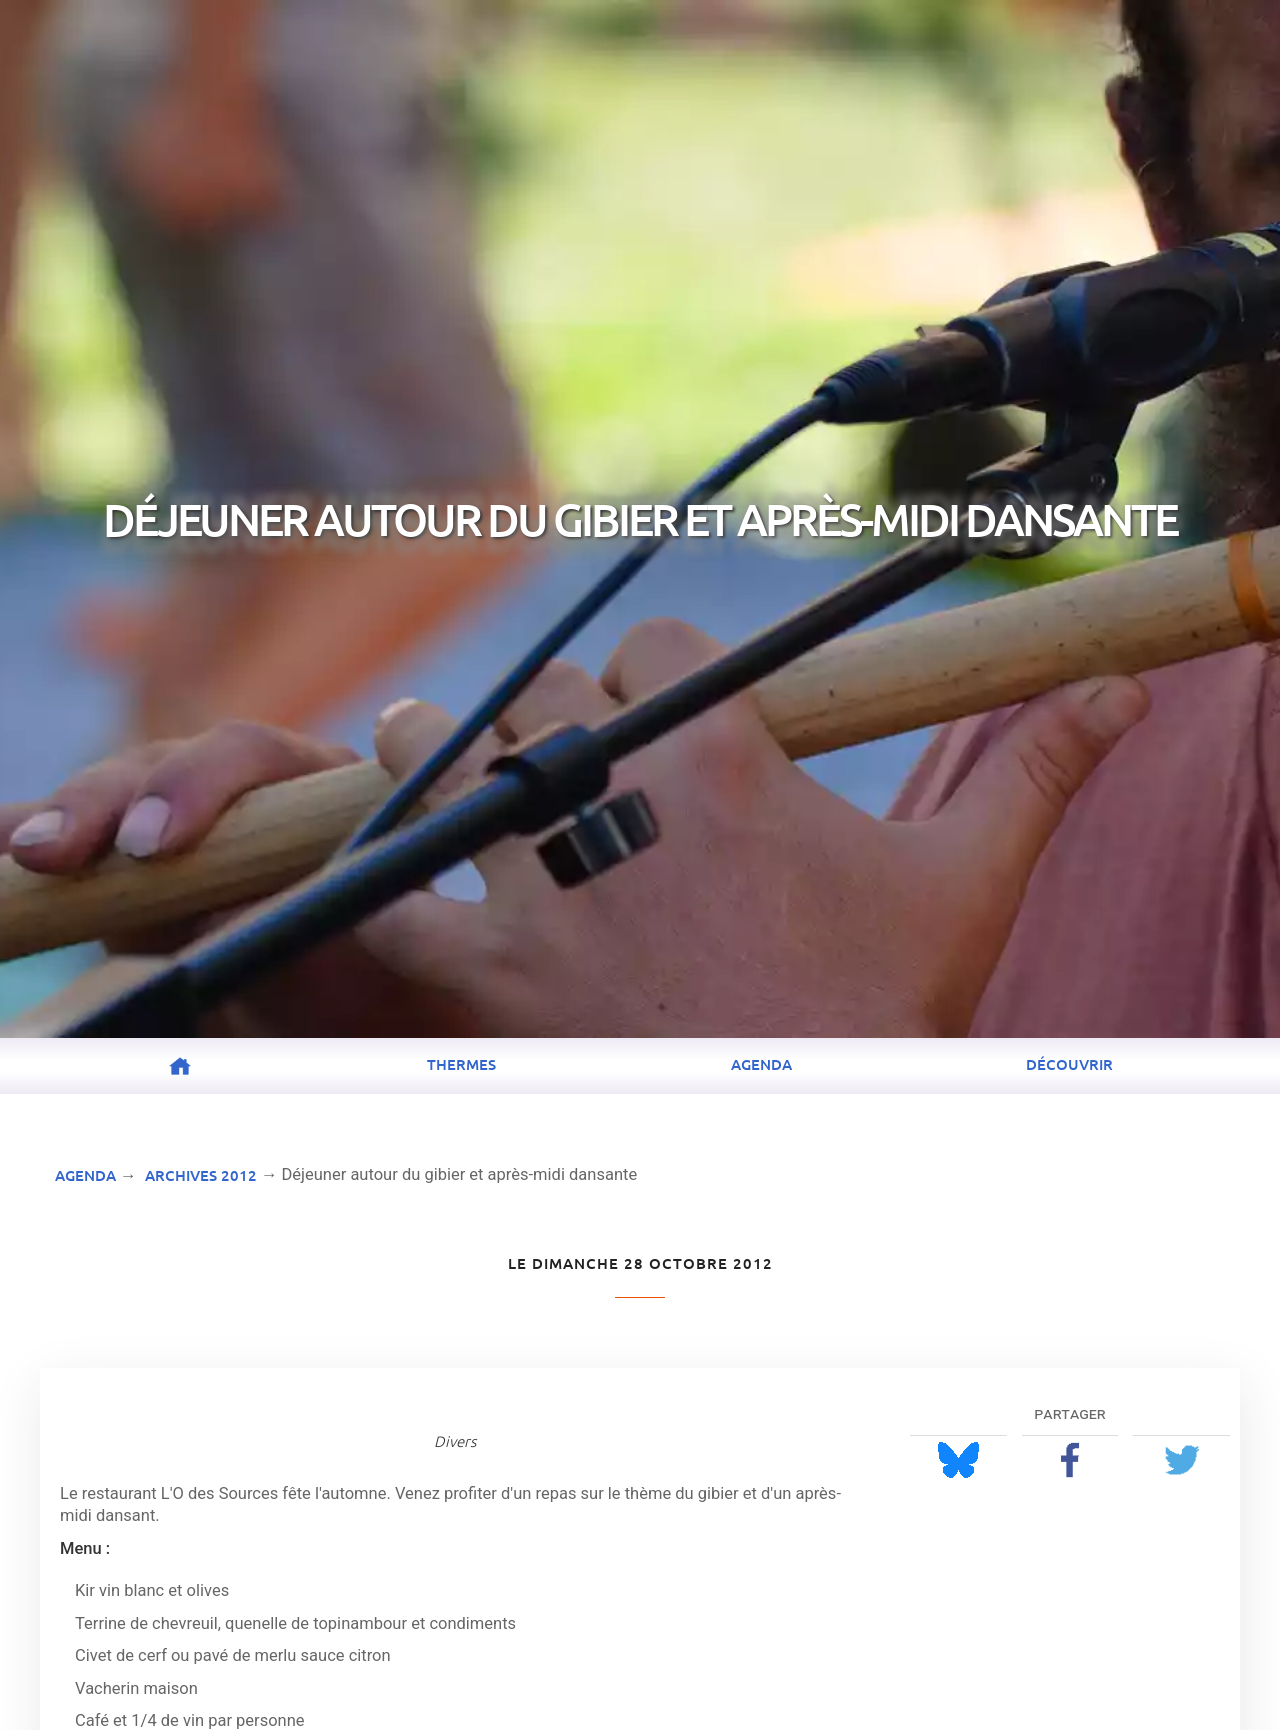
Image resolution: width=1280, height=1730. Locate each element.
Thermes (461, 1064)
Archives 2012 (201, 1175)
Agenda (761, 1064)
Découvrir (1069, 1064)
